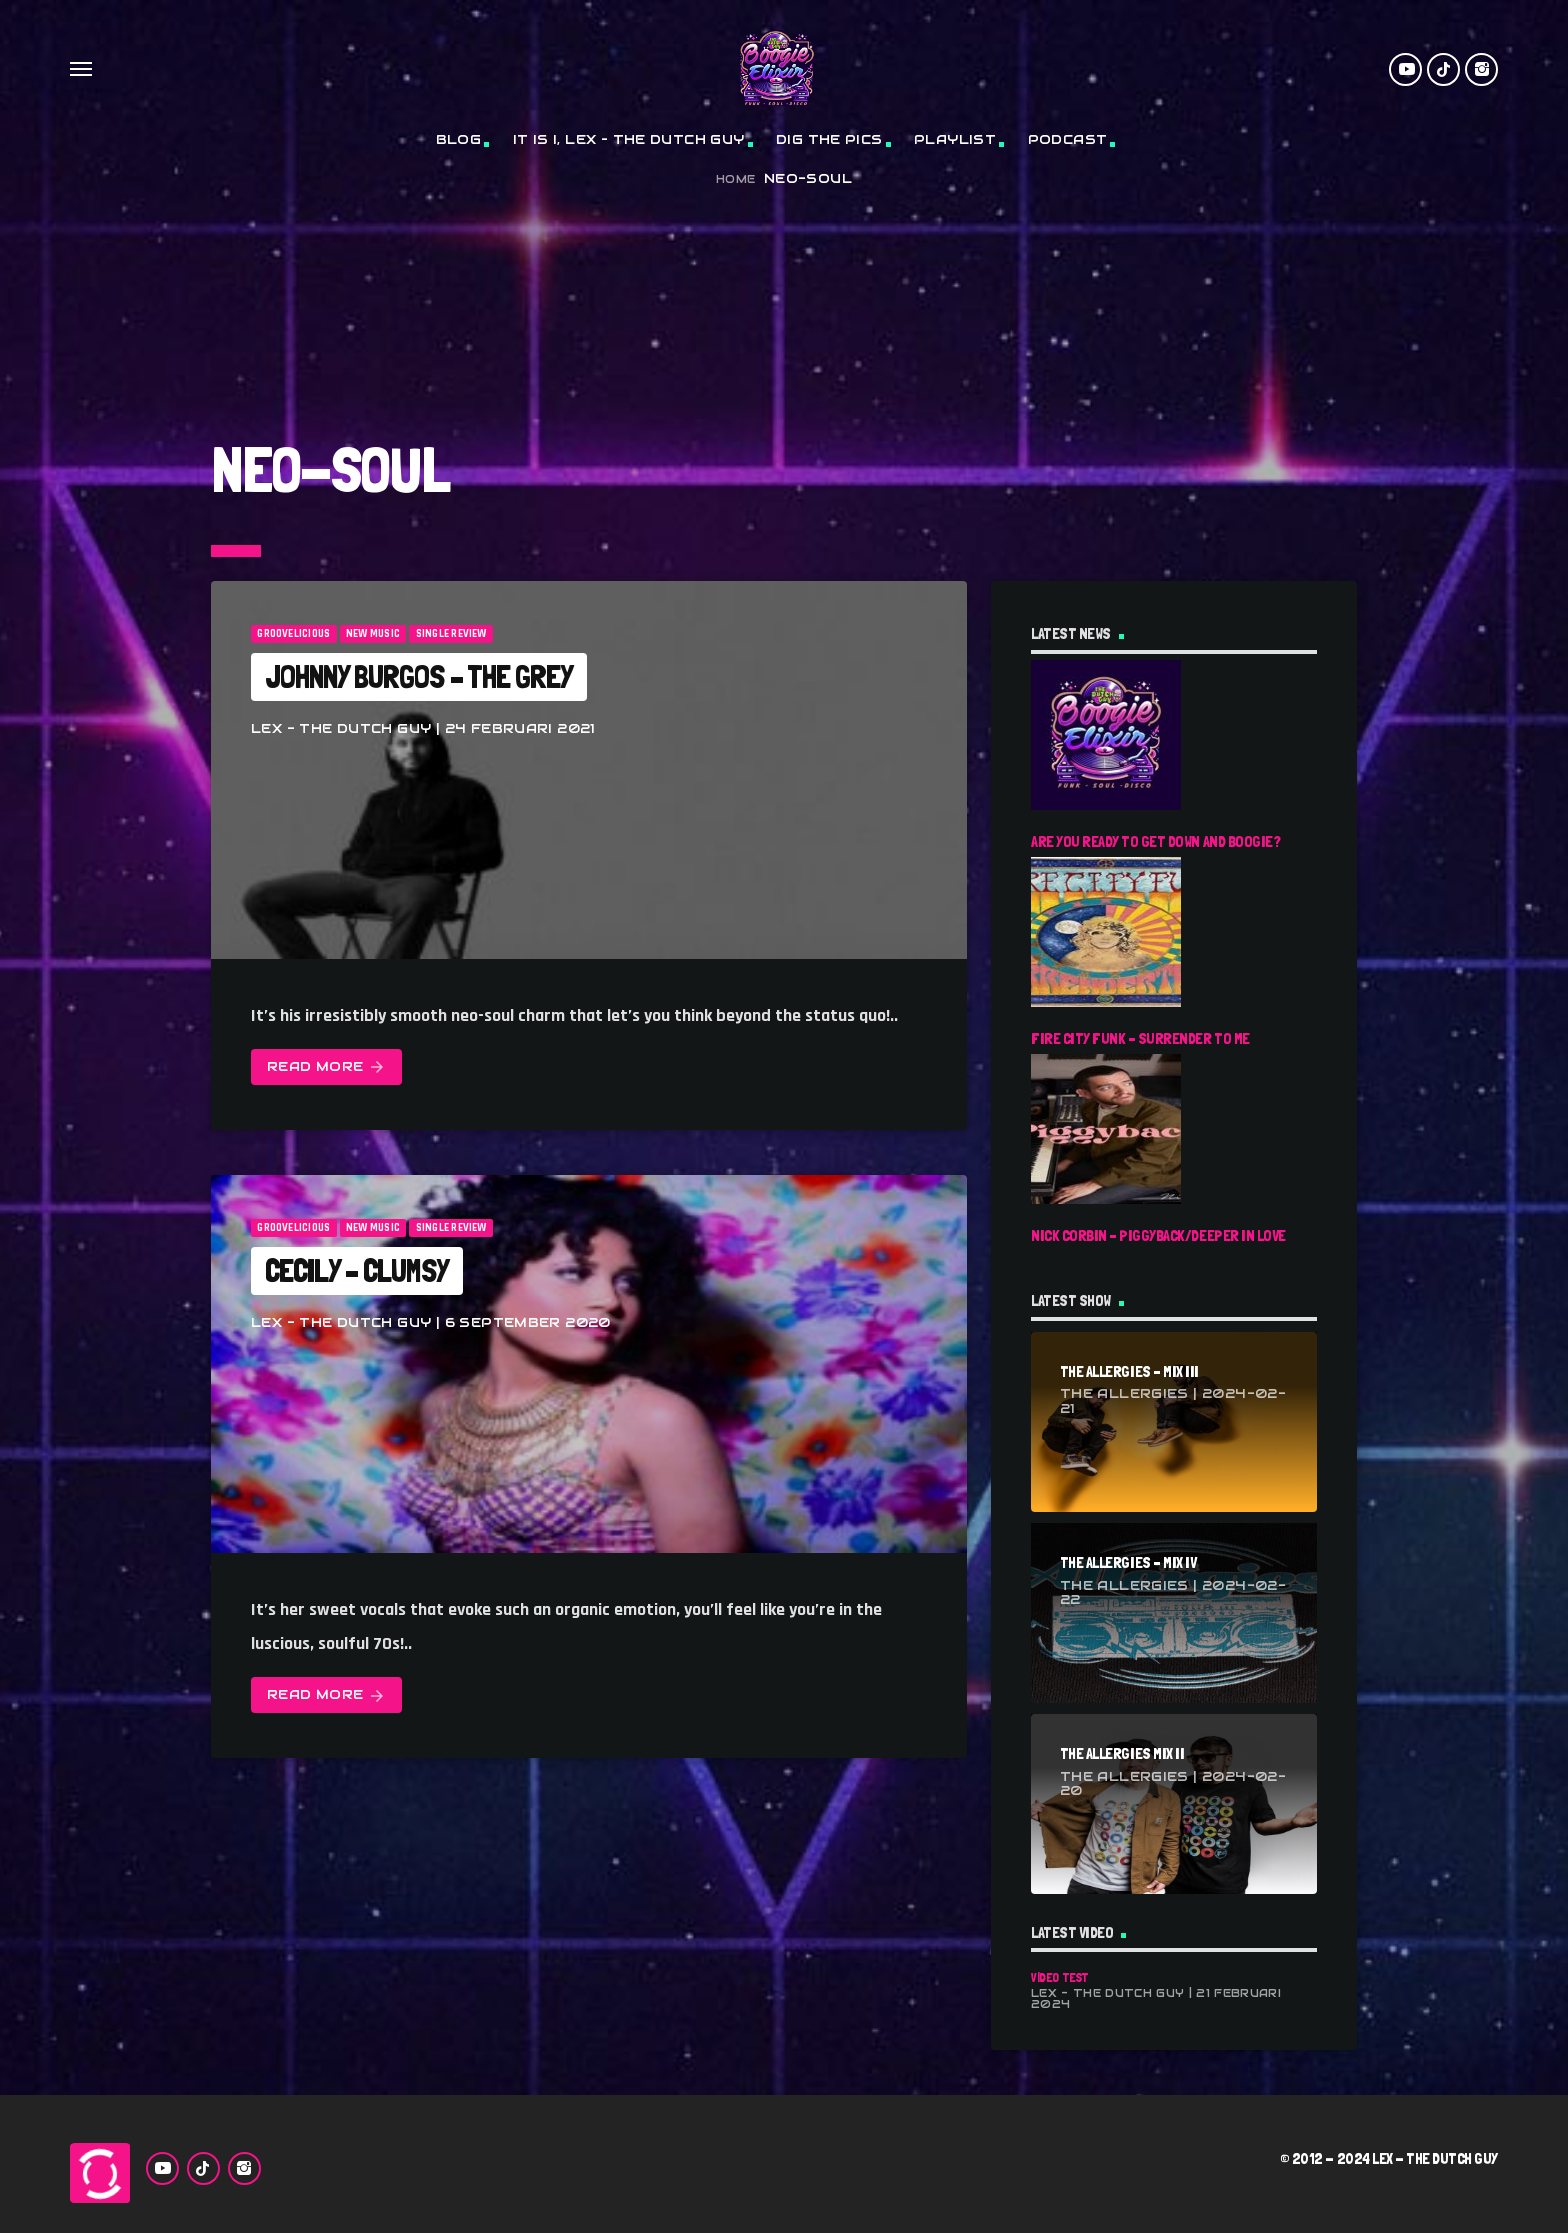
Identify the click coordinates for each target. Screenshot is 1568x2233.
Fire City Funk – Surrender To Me (1140, 1038)
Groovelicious (293, 634)
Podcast (1068, 139)
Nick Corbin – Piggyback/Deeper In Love (1158, 1235)
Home (736, 179)
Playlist (955, 139)
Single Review (451, 634)
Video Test (1060, 1977)
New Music (373, 634)
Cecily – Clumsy (357, 1271)
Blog (459, 139)
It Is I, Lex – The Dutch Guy (629, 139)
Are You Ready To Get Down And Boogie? (1155, 841)
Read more (326, 1067)
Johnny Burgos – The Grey (419, 677)
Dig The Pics (829, 139)
